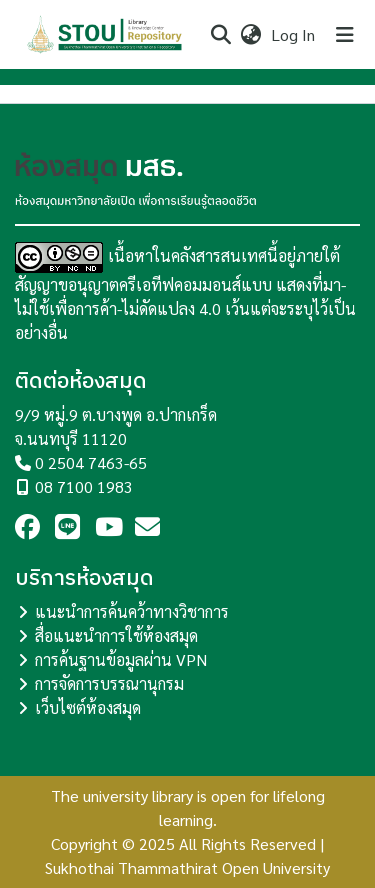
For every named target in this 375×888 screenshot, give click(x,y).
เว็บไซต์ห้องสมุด (88, 707)
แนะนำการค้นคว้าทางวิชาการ (132, 611)
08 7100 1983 (84, 486)
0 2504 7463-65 (91, 462)
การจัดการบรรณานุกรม (109, 683)
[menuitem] (250, 35)
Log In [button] (294, 34)
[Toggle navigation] (345, 35)
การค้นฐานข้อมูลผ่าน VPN (121, 659)
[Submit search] (220, 35)
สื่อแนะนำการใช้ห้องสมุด (116, 635)
